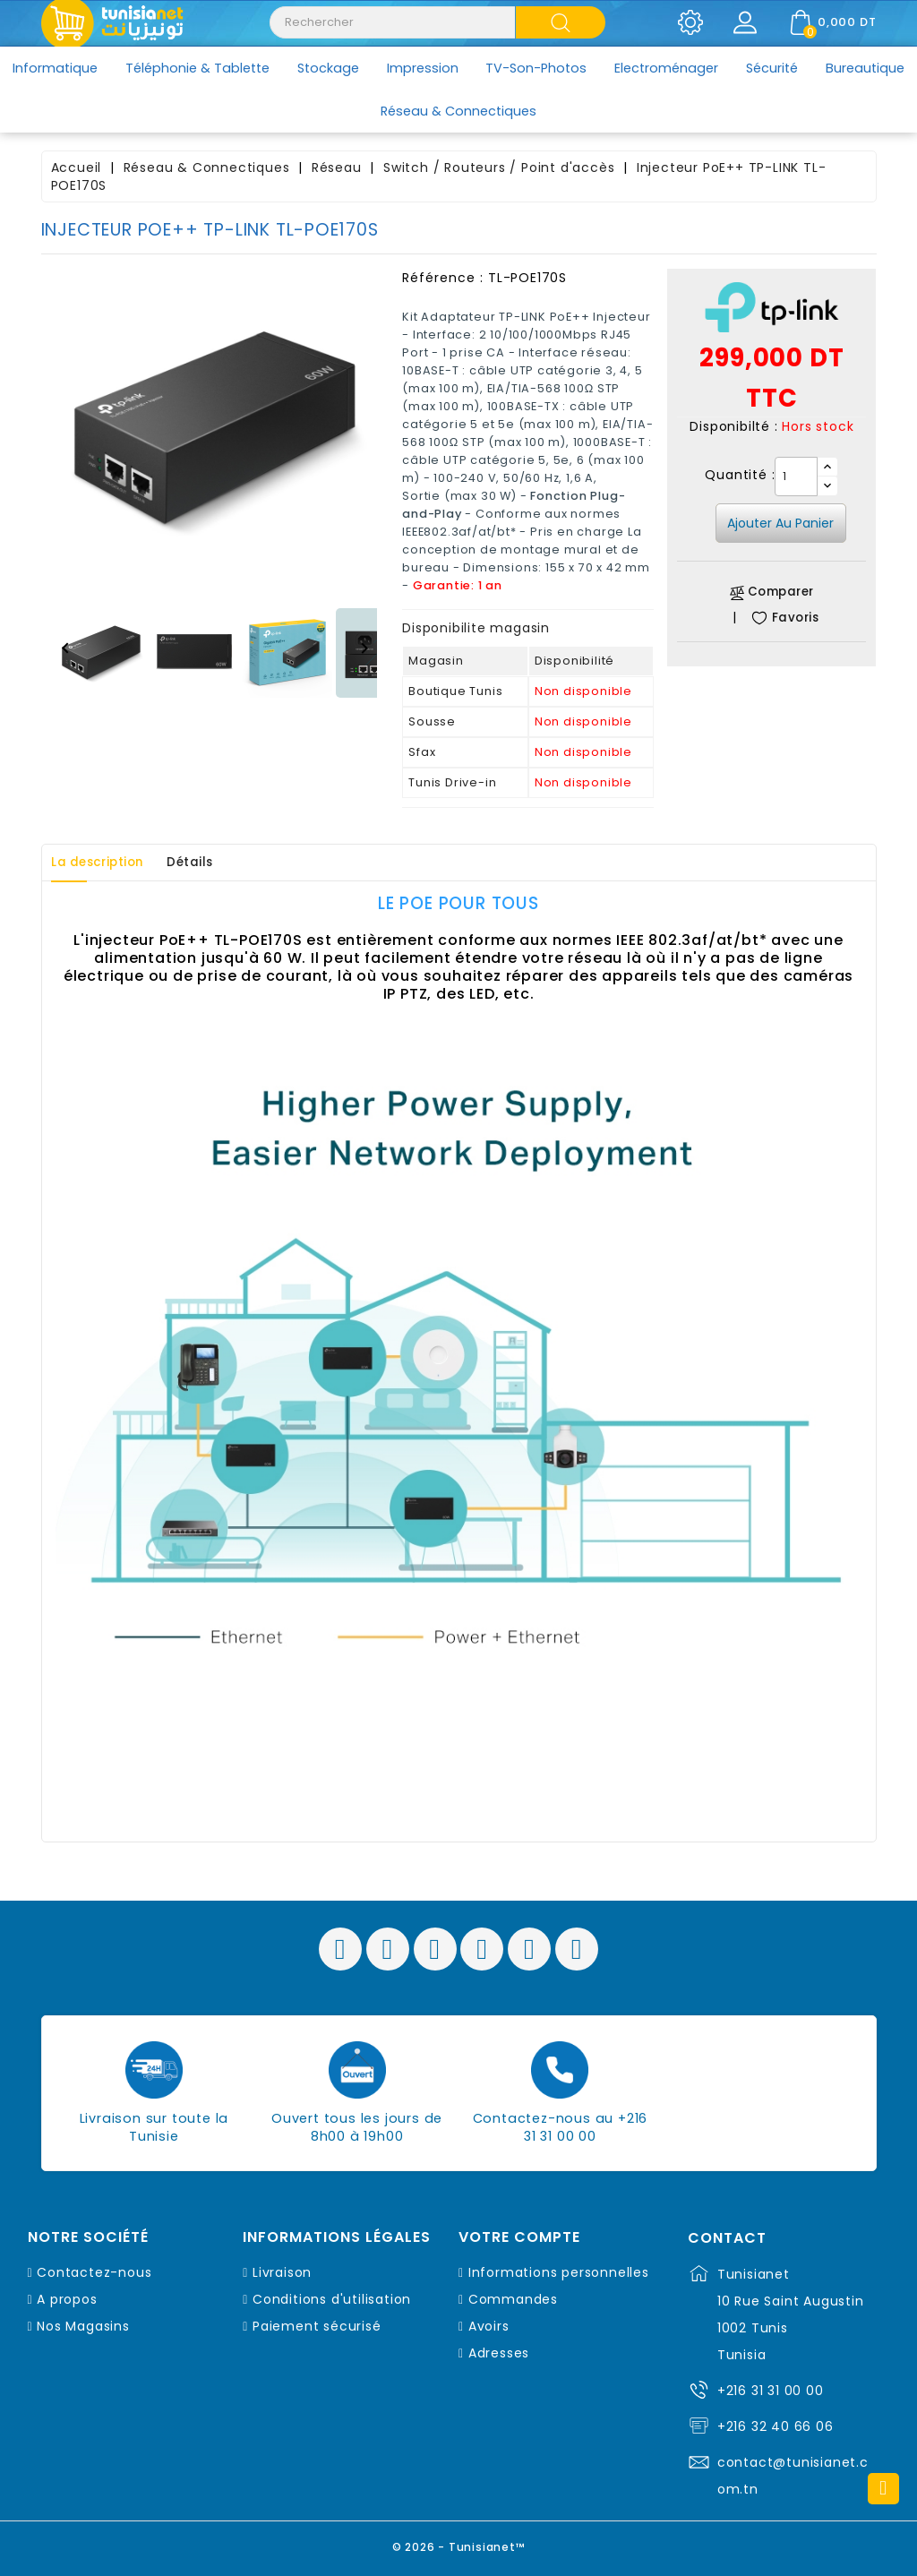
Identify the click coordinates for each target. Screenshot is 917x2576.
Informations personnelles (558, 2272)
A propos (67, 2299)
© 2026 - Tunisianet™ (459, 2544)
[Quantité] (796, 476)
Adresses (498, 2353)
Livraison (282, 2272)
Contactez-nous (94, 2272)
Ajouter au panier (780, 523)
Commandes (513, 2299)
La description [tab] (107, 863)
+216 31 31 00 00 (770, 2391)
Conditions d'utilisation (332, 2299)
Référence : (443, 278)
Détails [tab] (214, 863)
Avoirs (489, 2326)
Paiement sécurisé (317, 2326)
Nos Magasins (83, 2326)
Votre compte (519, 2237)
